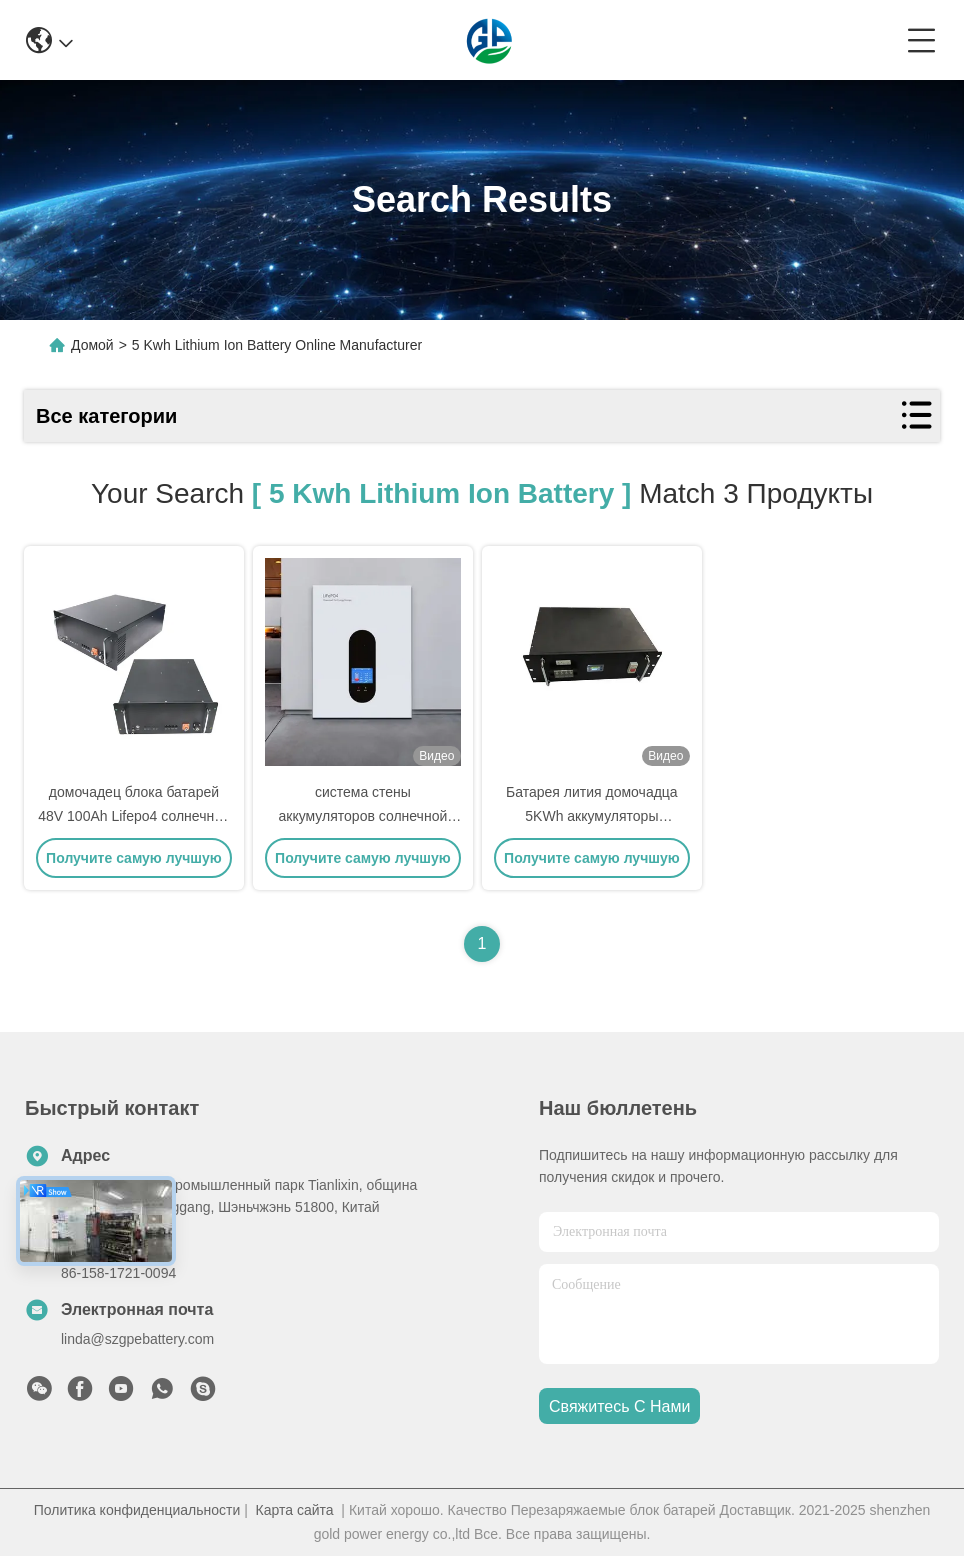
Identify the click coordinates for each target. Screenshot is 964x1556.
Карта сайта (295, 1510)
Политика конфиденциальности (137, 1510)
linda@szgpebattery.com (137, 1339)
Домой (92, 345)
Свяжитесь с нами (619, 1406)
